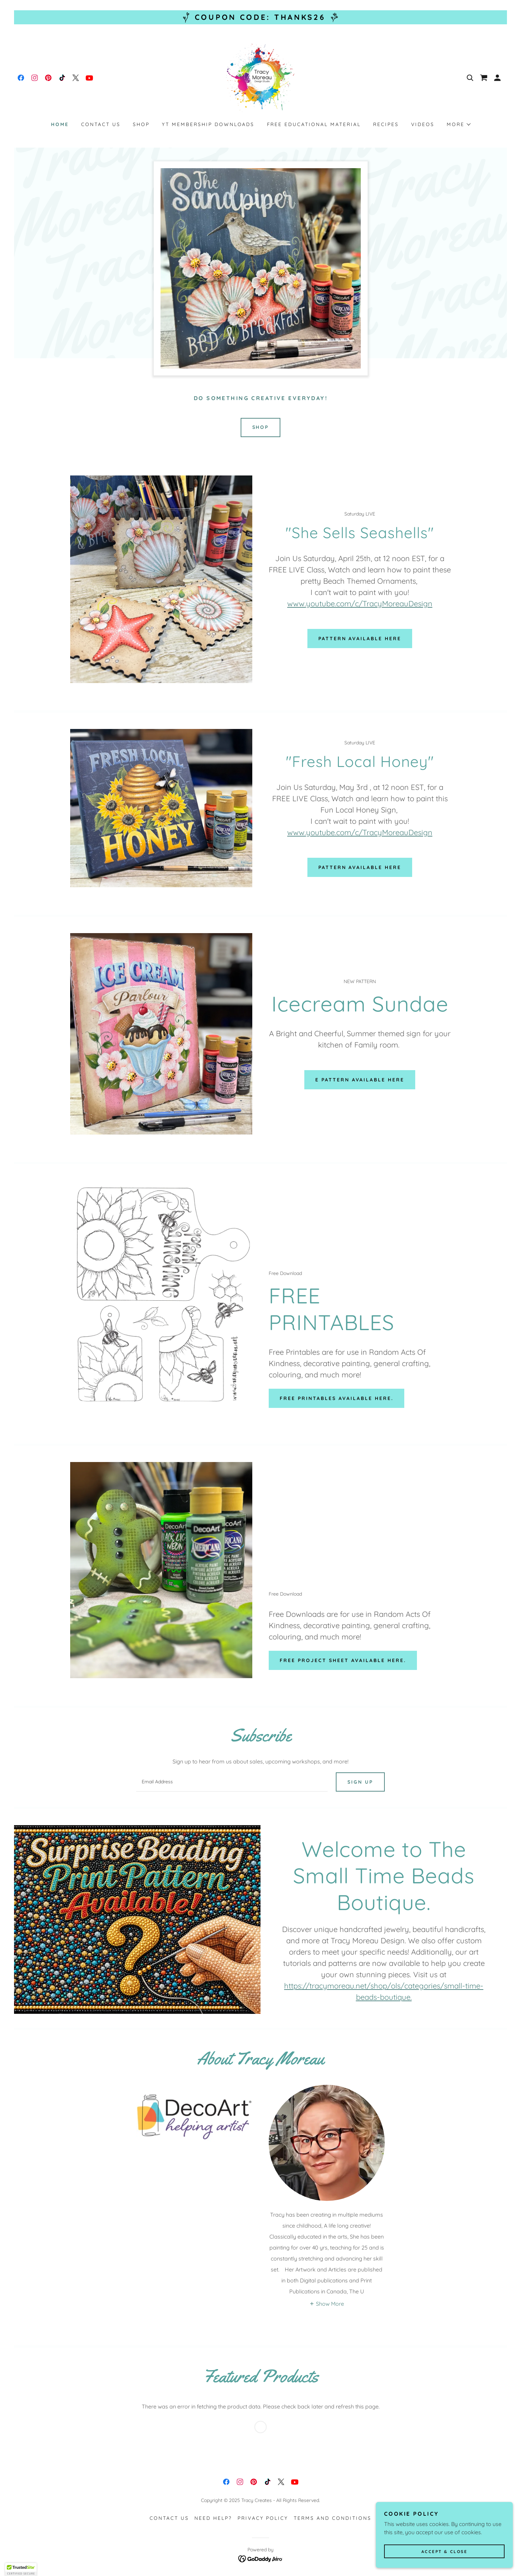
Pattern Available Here (360, 638)
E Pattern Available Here (360, 1080)
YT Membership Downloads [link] (208, 124)
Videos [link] (422, 124)
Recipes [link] (386, 124)
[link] (21, 78)
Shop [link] (141, 124)
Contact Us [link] (100, 124)
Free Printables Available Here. (336, 1398)
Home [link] (60, 124)
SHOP (260, 427)
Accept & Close (444, 2551)
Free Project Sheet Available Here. (343, 1660)
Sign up (360, 1782)
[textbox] (231, 1782)
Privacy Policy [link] (263, 2518)
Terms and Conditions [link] (332, 2518)
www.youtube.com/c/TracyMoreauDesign (359, 603)
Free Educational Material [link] (314, 124)
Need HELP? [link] (213, 2518)
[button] (497, 78)
